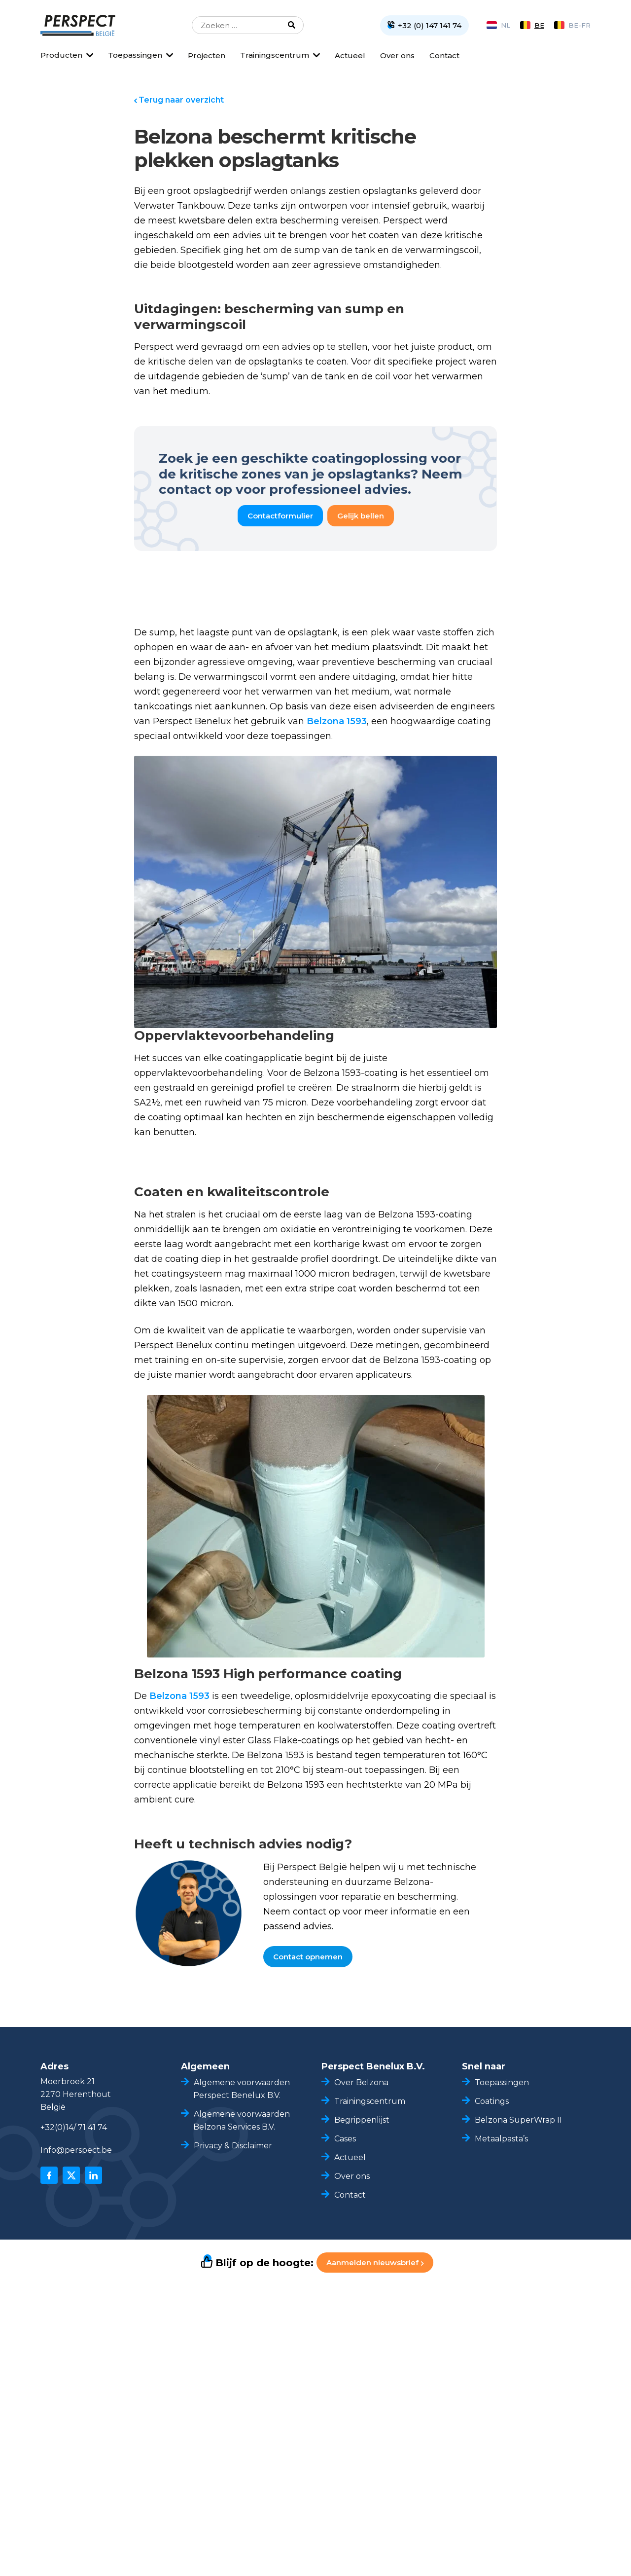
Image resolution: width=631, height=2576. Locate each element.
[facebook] (49, 2175)
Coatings (492, 2101)
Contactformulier (280, 515)
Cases (345, 2138)
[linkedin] (93, 2175)
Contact (444, 55)
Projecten (206, 55)
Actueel (350, 55)
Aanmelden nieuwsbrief (374, 2262)
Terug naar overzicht (181, 100)
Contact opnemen (308, 1956)
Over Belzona (361, 2082)
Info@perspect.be (76, 2150)
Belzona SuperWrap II (518, 2120)
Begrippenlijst (361, 2120)
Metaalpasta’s (501, 2138)
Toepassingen (135, 55)
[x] (71, 2175)
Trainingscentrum (274, 55)
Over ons (397, 55)
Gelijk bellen (360, 515)
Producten (61, 55)
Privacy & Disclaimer (233, 2145)
